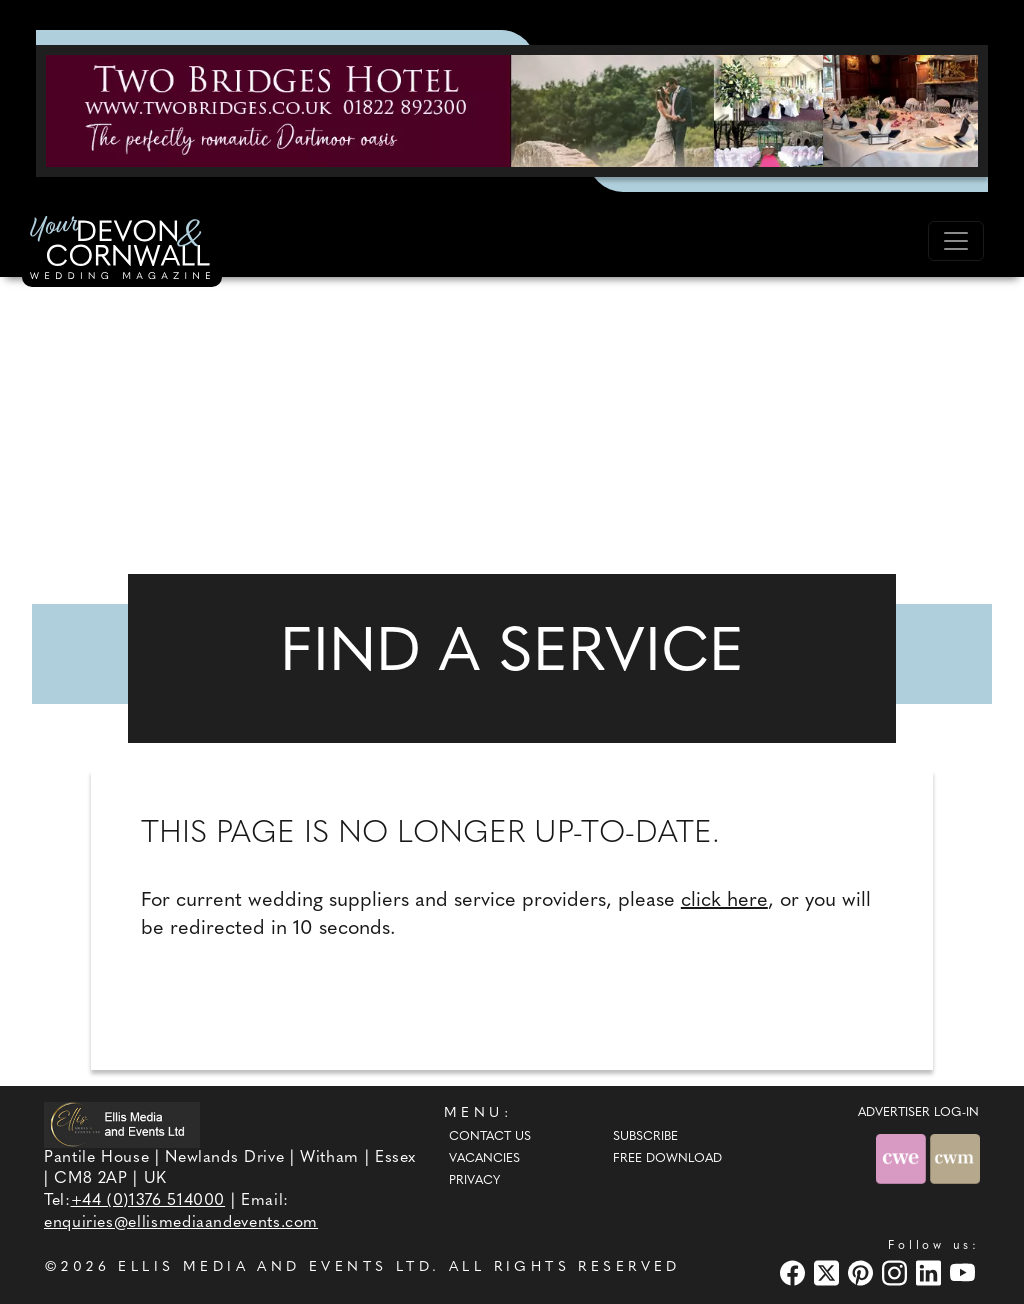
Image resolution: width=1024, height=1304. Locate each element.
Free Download (667, 1159)
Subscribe (645, 1137)
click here (724, 901)
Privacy (474, 1181)
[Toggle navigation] (956, 241)
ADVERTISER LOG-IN (918, 1113)
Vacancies (484, 1159)
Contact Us (490, 1137)
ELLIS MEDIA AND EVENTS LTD (275, 1267)
